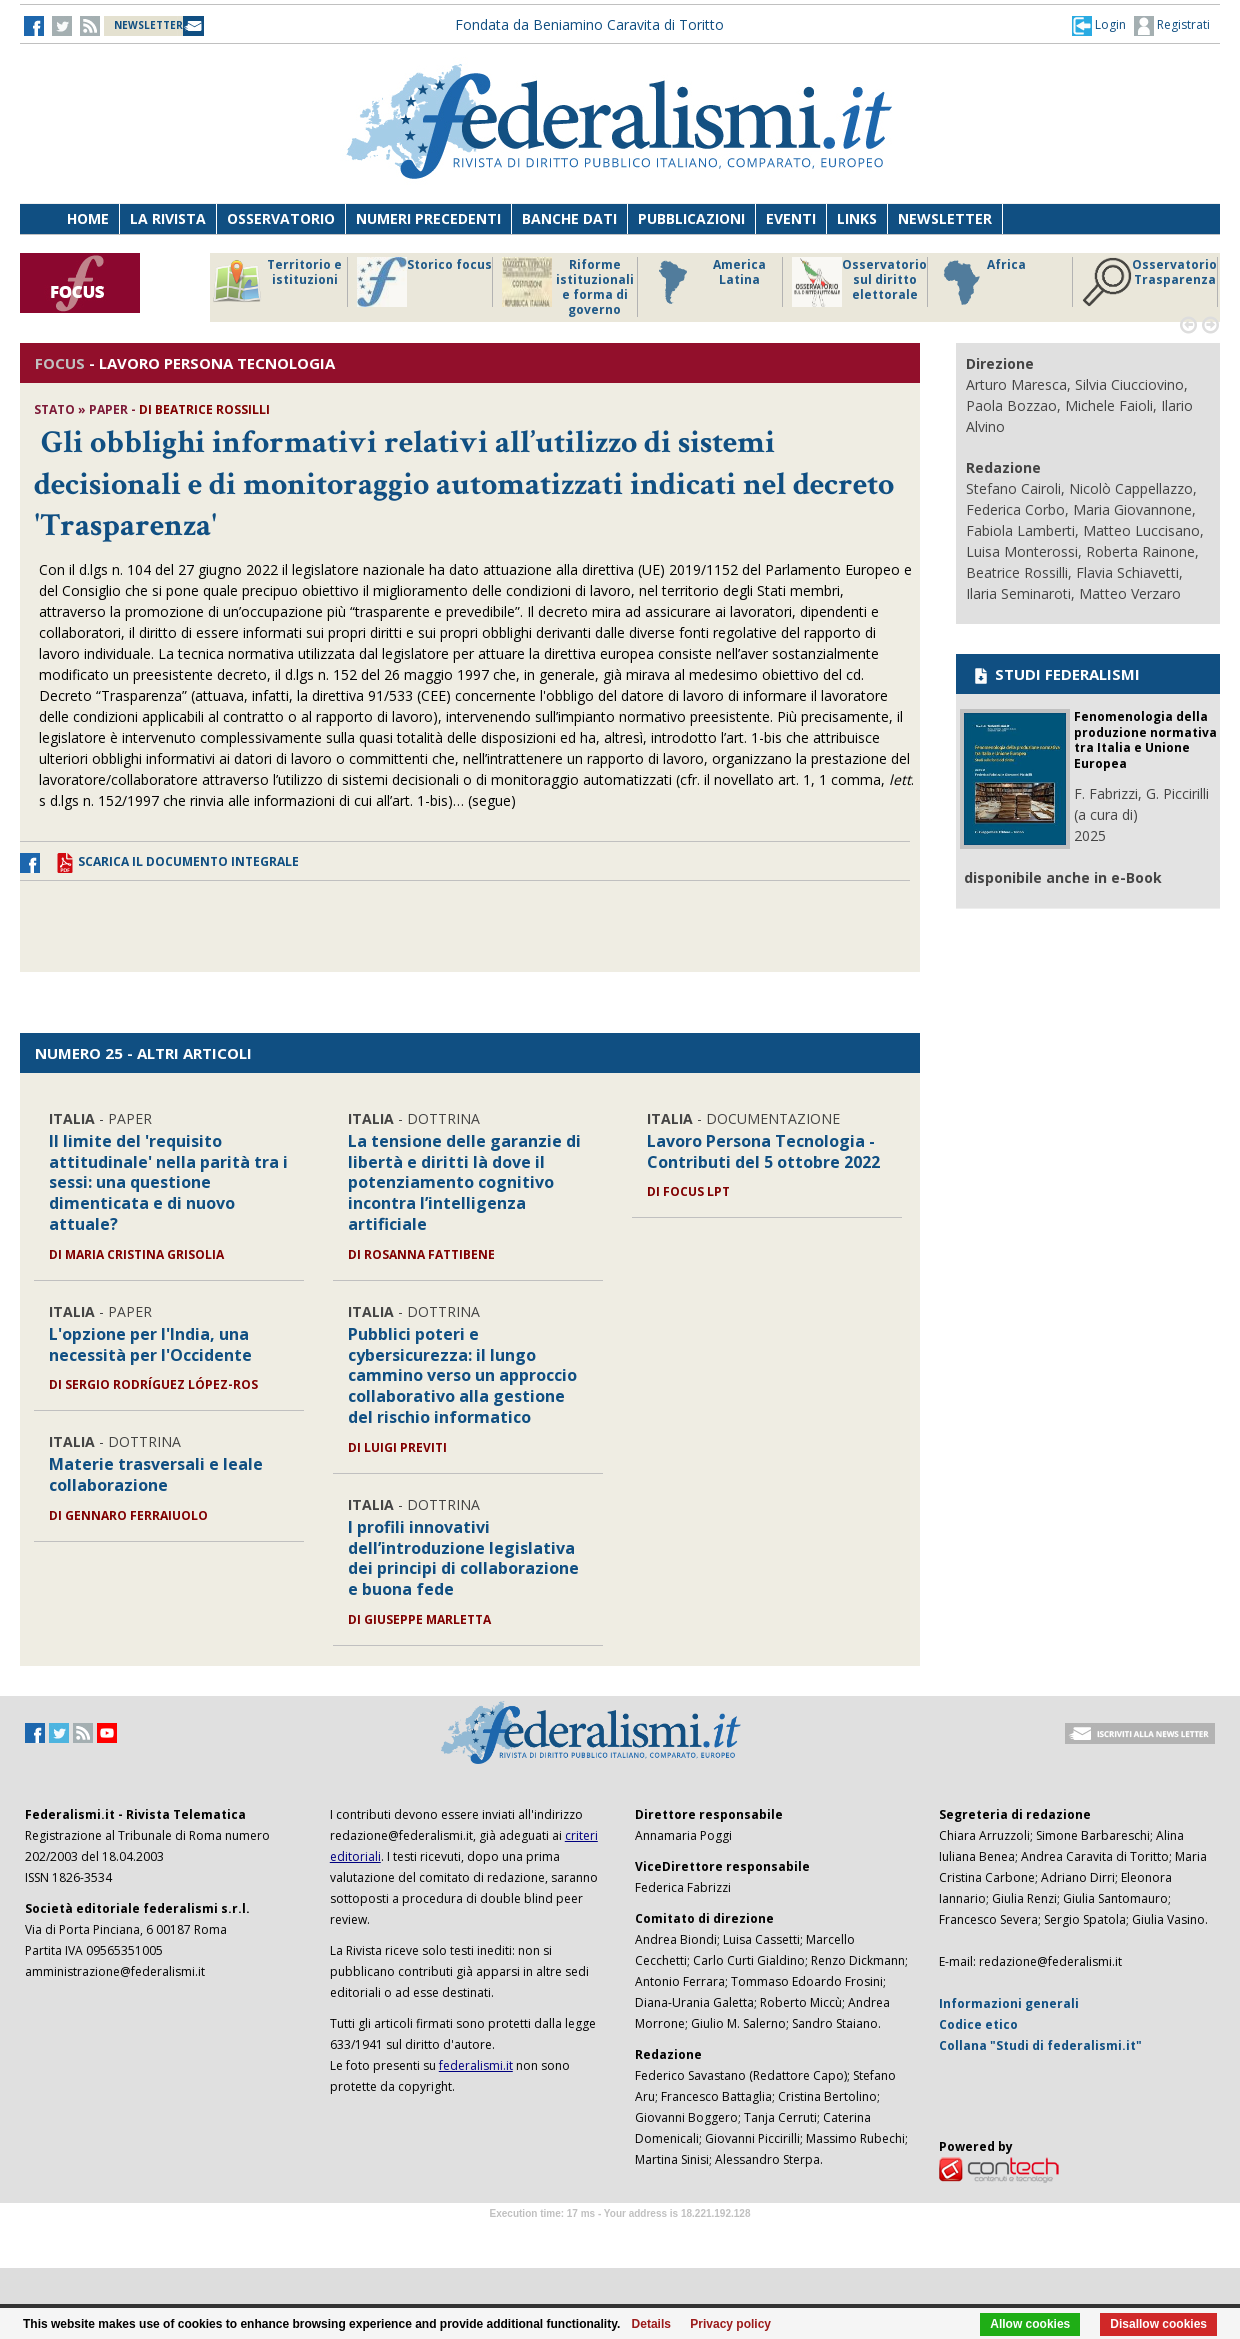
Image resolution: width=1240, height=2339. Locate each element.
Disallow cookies (1158, 2324)
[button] (1099, 25)
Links (857, 218)
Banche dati (569, 218)
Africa (981, 282)
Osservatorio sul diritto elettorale (859, 282)
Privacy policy (730, 2324)
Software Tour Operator (620, 2236)
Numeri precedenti (428, 218)
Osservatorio (281, 218)
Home (88, 218)
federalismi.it (476, 2065)
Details (651, 2324)
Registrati (1172, 26)
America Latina (706, 282)
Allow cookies (1030, 2324)
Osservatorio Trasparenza (1149, 282)
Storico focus (424, 282)
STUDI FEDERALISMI (1055, 674)
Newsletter (945, 218)
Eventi (791, 218)
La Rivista (168, 218)
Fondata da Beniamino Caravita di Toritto (589, 24)
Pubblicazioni (691, 218)
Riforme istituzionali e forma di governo (568, 287)
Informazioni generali (1009, 2003)
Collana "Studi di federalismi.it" (1040, 2045)
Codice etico (978, 2024)
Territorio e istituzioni (277, 282)
